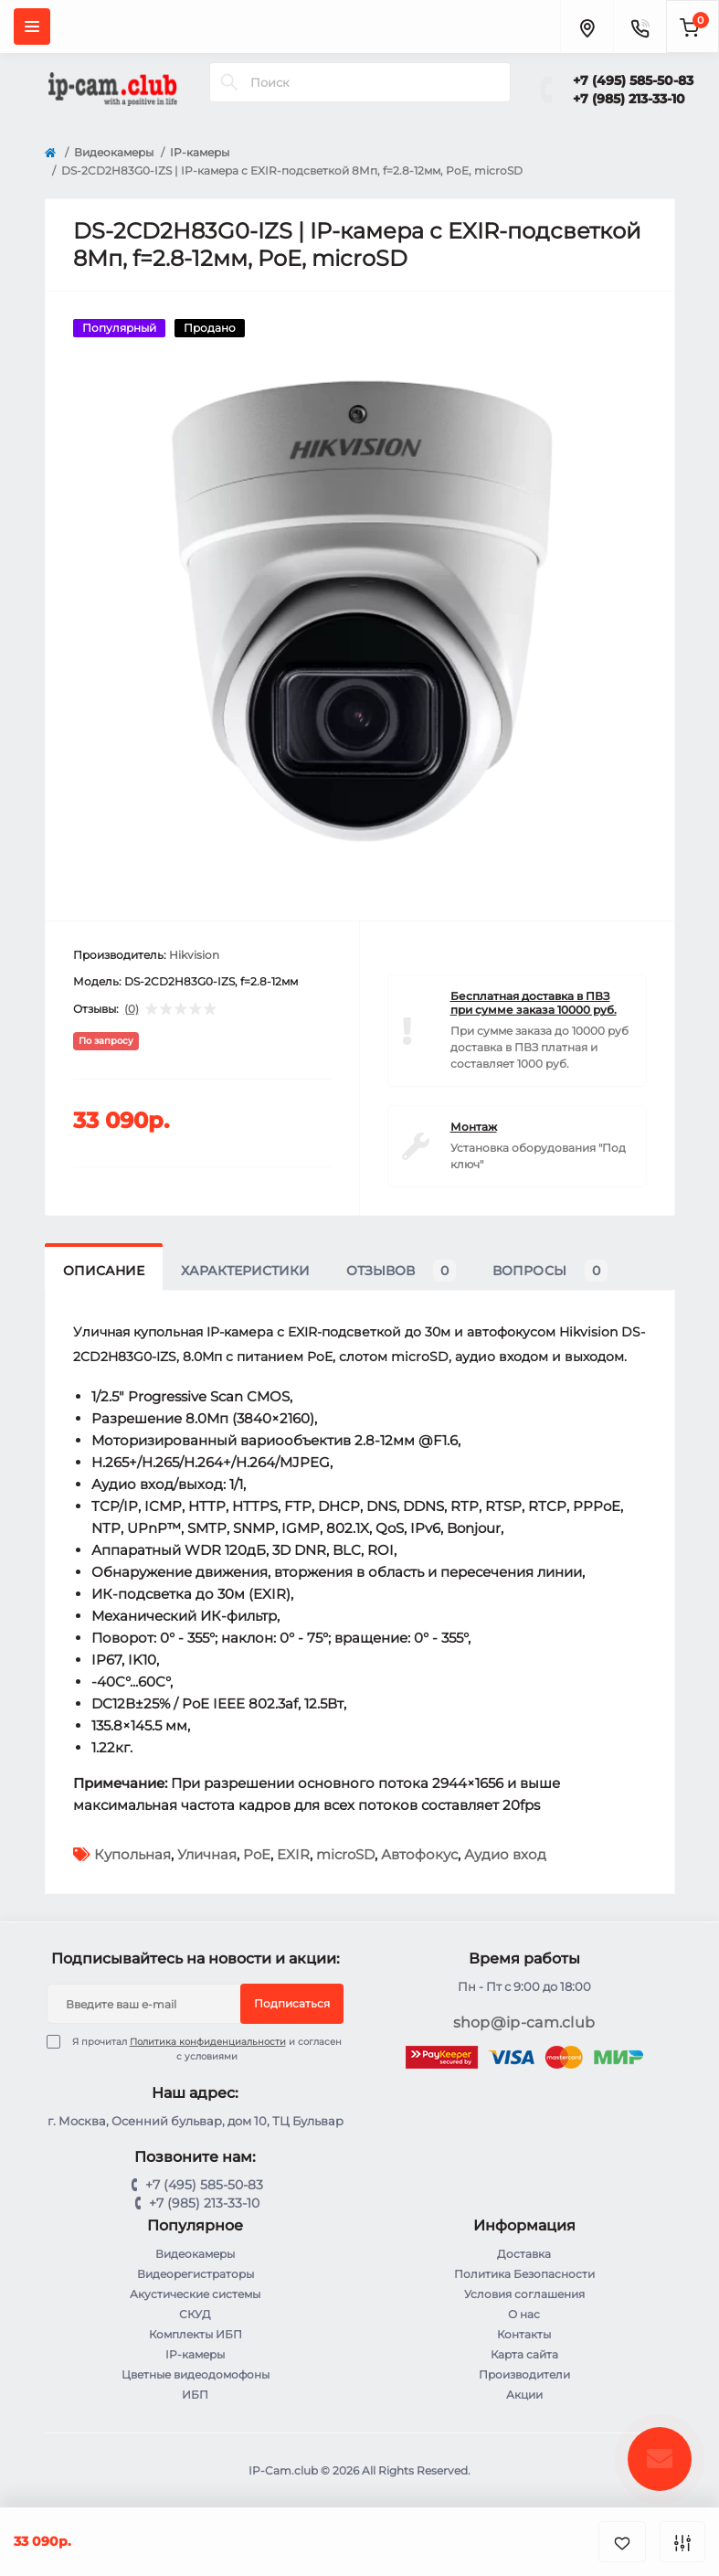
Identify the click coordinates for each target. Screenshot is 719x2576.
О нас (524, 2314)
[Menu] (32, 26)
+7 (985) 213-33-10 (629, 98)
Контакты (524, 2334)
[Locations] (586, 26)
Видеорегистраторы (195, 2274)
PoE (256, 1854)
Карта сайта (524, 2354)
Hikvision (194, 955)
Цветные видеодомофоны (196, 2374)
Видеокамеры (113, 152)
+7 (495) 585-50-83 (633, 80)
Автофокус (419, 1854)
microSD (345, 1854)
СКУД (195, 2314)
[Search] (229, 82)
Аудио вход (505, 1854)
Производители (524, 2374)
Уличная (207, 1854)
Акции (524, 2394)
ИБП (195, 2394)
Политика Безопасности (524, 2274)
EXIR (293, 1854)
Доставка (524, 2254)
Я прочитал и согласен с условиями (205, 2048)
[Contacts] (639, 26)
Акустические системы (195, 2294)
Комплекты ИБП (195, 2334)
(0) (131, 1009)
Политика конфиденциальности (208, 2042)
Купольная (132, 1854)
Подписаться (292, 2003)
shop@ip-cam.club (524, 2022)
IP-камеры (199, 152)
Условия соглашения (524, 2294)
